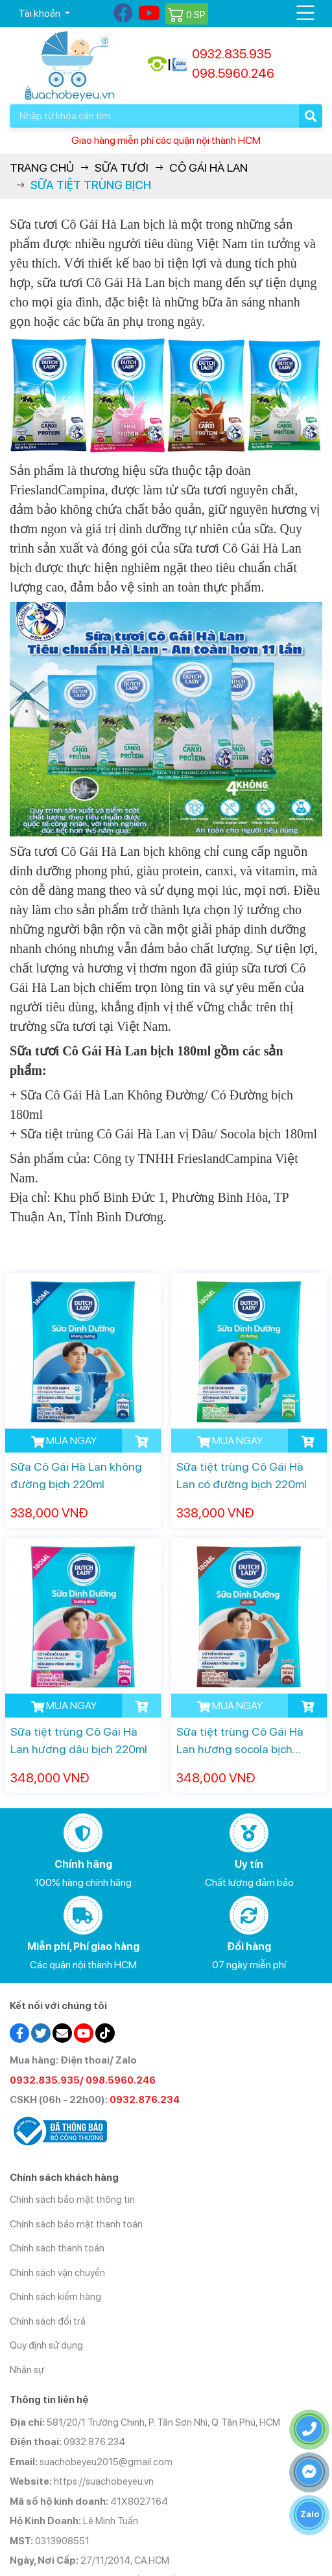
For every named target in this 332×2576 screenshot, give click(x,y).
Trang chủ (42, 167)
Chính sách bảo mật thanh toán (76, 2224)
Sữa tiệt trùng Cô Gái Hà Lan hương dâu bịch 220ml (78, 1740)
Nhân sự (27, 2370)
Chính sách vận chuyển (57, 2273)
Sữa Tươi (121, 167)
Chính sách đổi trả (48, 2321)
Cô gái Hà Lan (208, 167)
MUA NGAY (64, 1440)
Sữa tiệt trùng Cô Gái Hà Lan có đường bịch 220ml (241, 1475)
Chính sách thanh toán (57, 2248)
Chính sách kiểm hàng (55, 2297)
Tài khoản (40, 13)
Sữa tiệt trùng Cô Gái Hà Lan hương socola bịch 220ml (239, 1741)
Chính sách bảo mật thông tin (72, 2199)
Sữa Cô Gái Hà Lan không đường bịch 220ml (76, 1475)
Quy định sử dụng (46, 2345)
